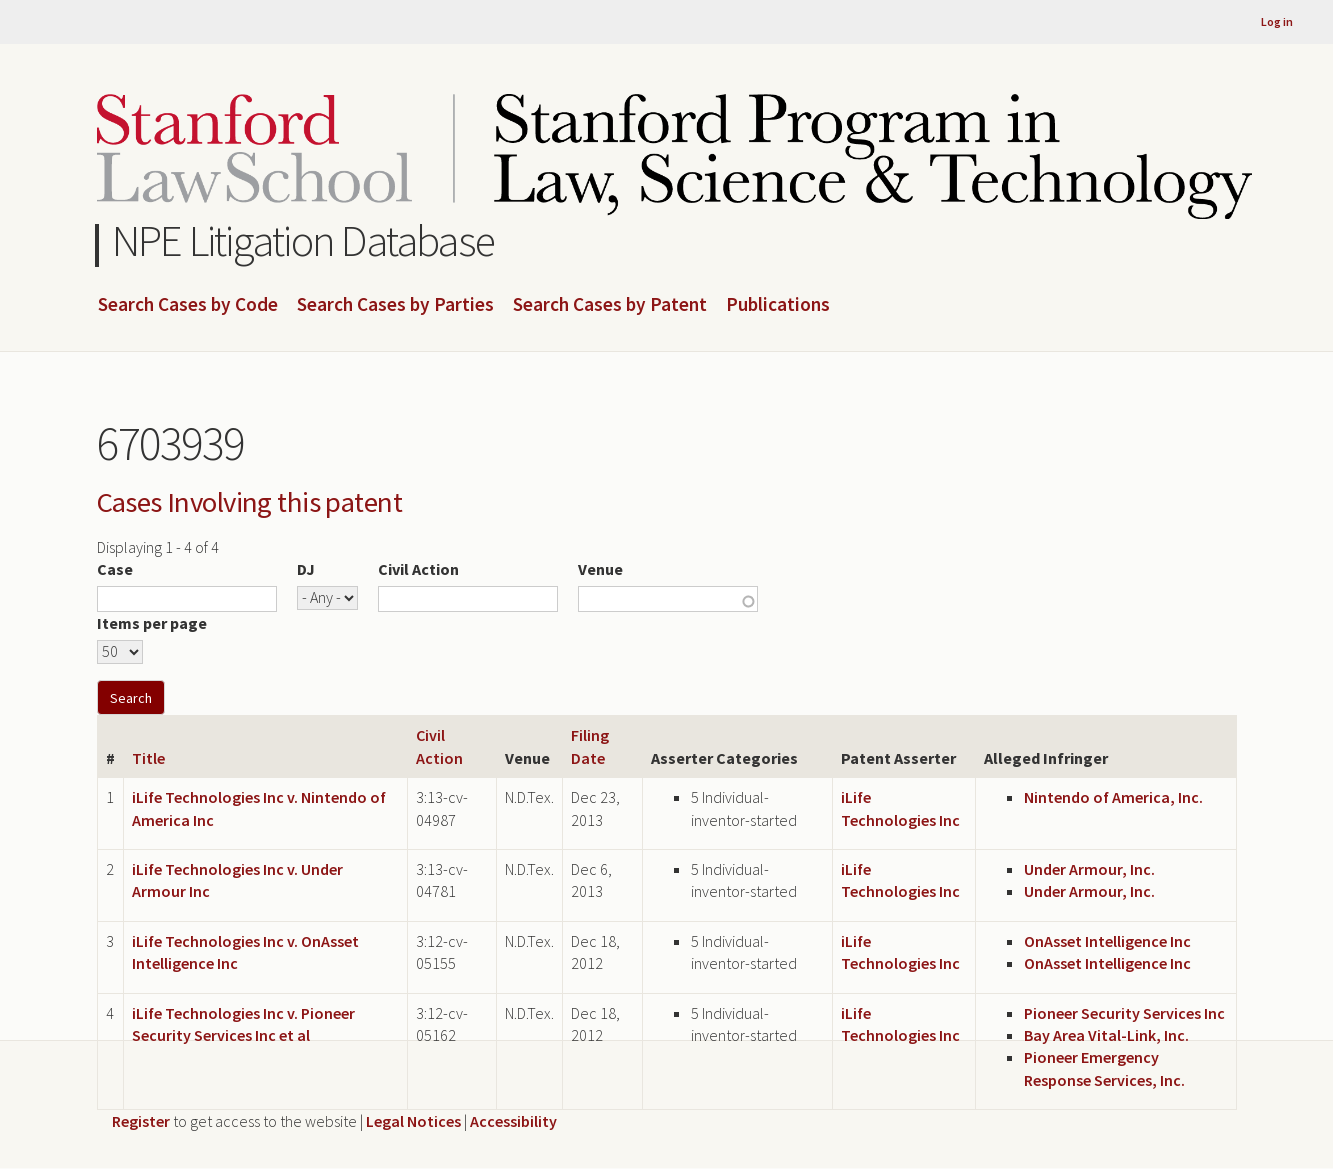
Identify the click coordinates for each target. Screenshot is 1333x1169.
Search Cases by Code (188, 305)
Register (141, 1121)
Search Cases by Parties (395, 305)
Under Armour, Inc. (1089, 869)
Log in (1277, 21)
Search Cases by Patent (610, 305)
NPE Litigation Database (303, 240)
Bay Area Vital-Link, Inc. (1106, 1035)
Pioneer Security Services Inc (1124, 1013)
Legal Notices (413, 1121)
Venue (600, 569)
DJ (306, 569)
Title (148, 758)
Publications (778, 305)
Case (115, 569)
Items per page (152, 623)
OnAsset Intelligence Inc (1107, 941)
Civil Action (418, 569)
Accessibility (513, 1121)
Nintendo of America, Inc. (1113, 797)
